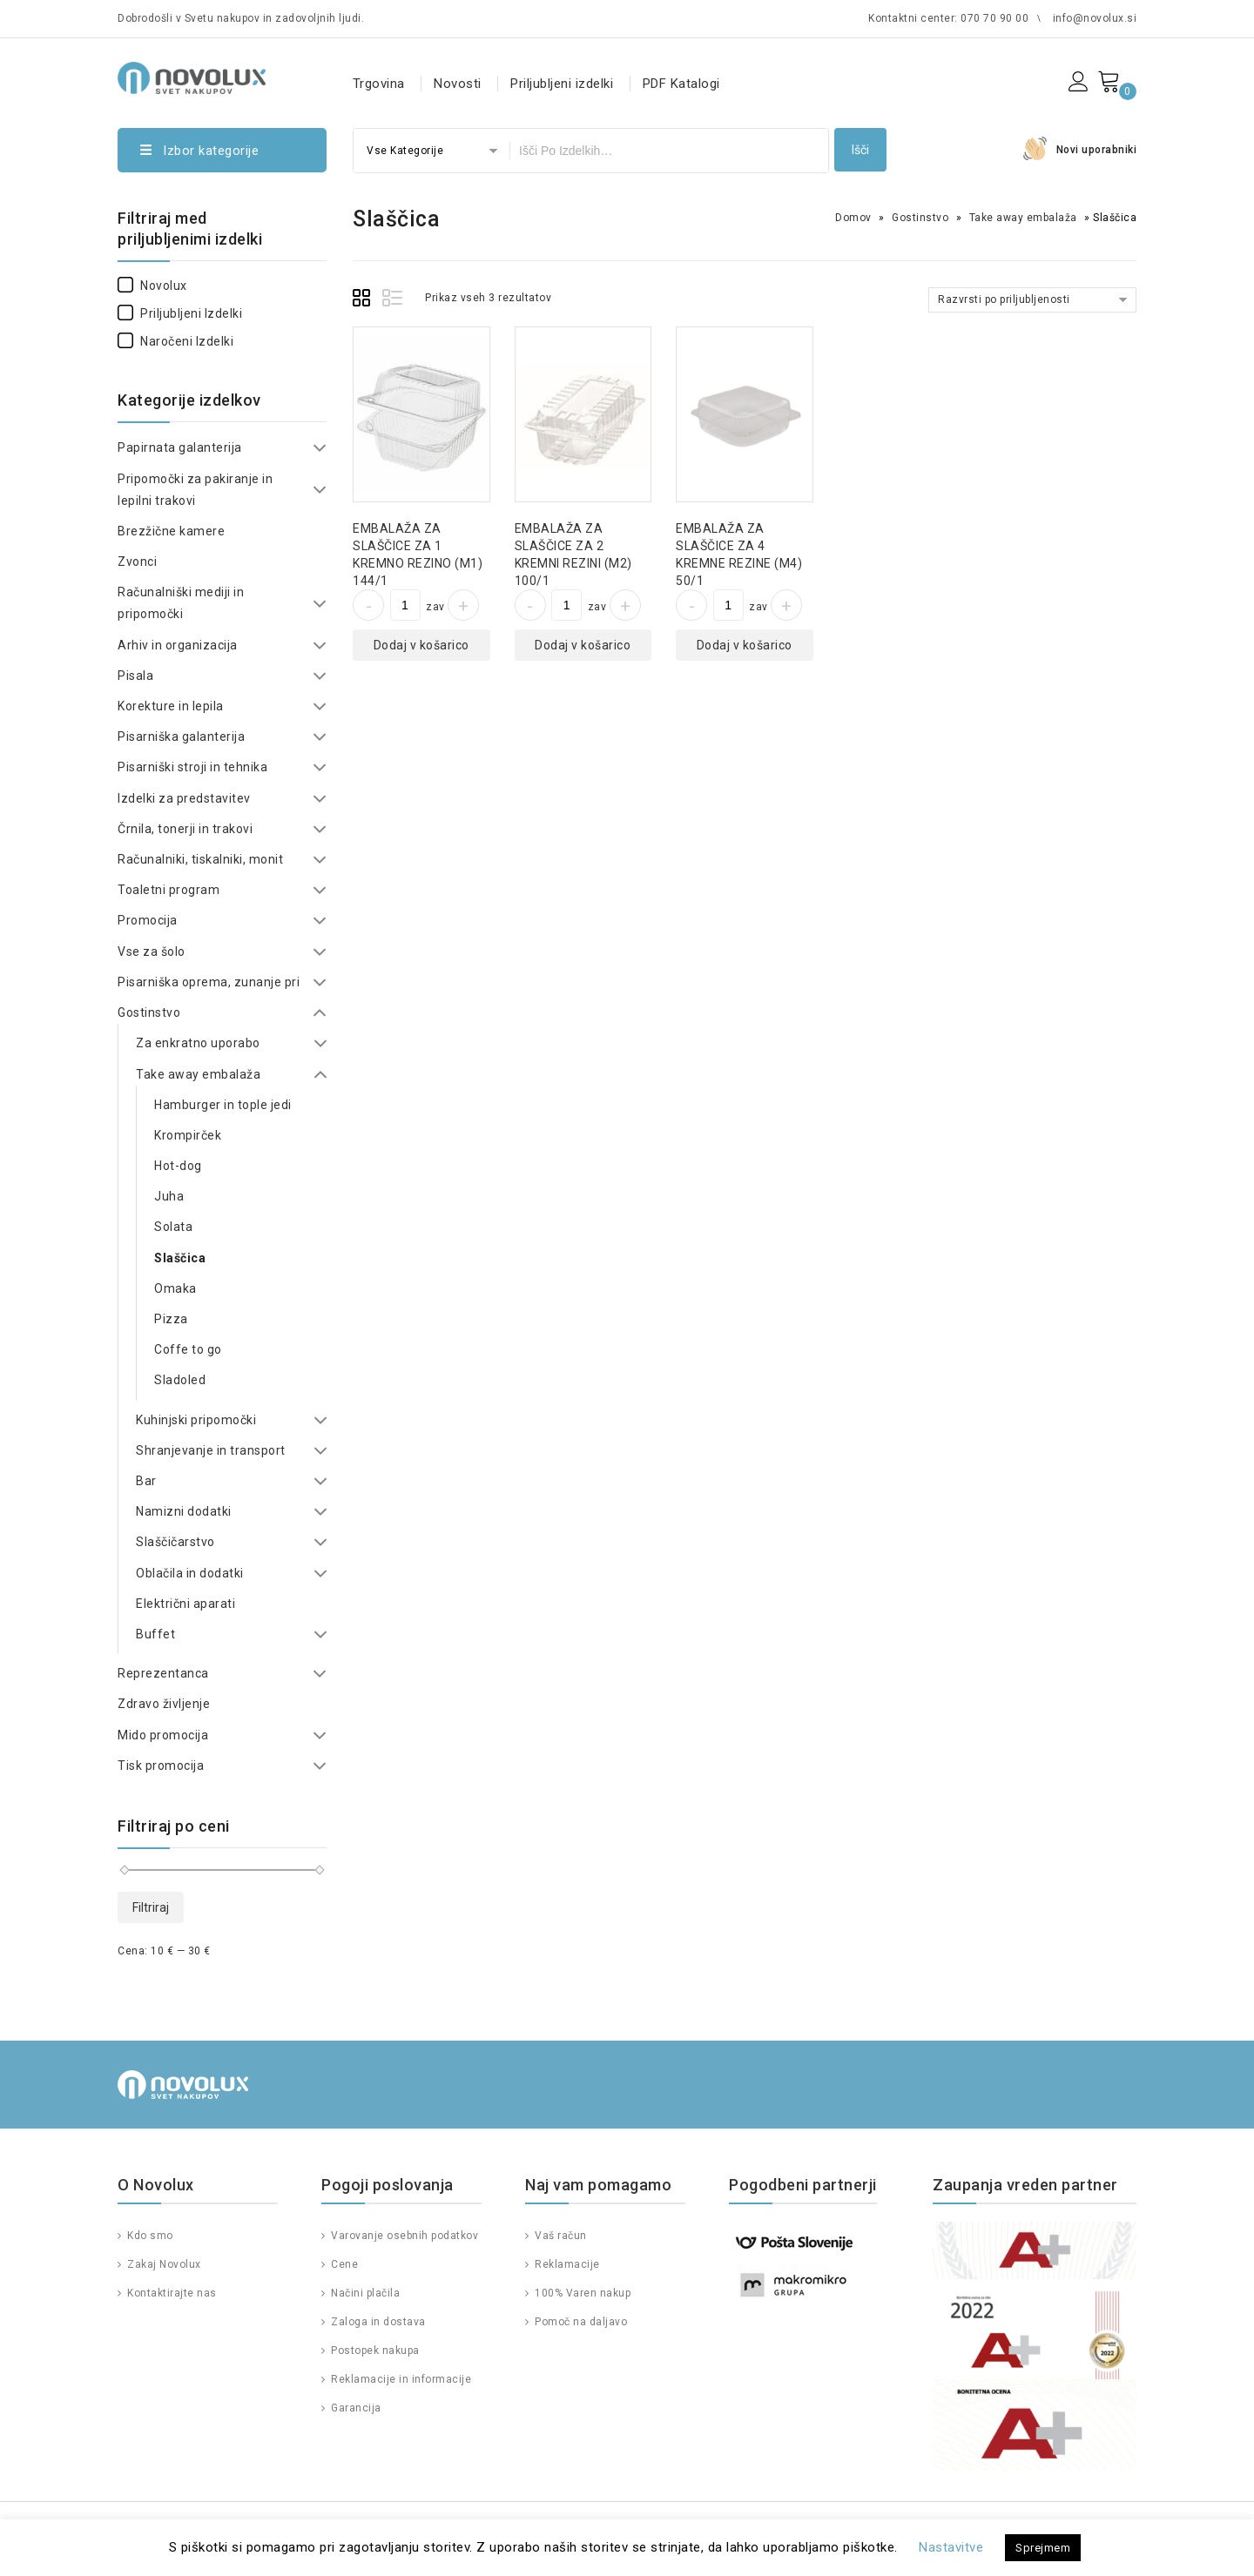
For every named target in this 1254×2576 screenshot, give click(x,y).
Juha (169, 1196)
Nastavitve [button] (951, 2547)
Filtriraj (150, 1907)
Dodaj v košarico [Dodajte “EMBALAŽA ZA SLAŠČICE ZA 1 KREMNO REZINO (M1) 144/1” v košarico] (421, 645)
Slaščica (180, 1258)
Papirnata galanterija (180, 447)
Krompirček (187, 1135)
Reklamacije (566, 2264)
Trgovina (379, 83)
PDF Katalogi (681, 83)
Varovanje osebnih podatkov (403, 2236)
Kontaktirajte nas (171, 2293)
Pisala (135, 676)
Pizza (171, 1319)
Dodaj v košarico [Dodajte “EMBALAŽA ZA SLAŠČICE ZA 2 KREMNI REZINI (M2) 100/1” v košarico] (582, 645)
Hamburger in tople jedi (223, 1105)
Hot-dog (178, 1166)
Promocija (148, 920)
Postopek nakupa (374, 2350)
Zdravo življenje (164, 1704)
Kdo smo (149, 2236)
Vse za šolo (151, 951)
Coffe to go (188, 1349)
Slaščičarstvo (175, 1542)
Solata (173, 1227)
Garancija (354, 2408)
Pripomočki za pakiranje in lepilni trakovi (195, 490)
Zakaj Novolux (163, 2264)
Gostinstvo (920, 218)
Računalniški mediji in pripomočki (181, 603)
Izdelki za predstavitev (184, 798)
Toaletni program (168, 890)
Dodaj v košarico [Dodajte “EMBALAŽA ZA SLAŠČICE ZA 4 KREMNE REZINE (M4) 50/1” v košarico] (744, 645)
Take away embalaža (1023, 218)
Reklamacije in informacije (400, 2379)
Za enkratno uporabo (198, 1043)
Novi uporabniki (1096, 150)
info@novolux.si (1095, 18)
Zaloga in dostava (377, 2322)
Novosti (458, 83)
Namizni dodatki (184, 1511)
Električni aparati (185, 1604)
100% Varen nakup (581, 2293)
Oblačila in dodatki (190, 1573)
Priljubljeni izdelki (561, 83)
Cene (343, 2264)
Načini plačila (364, 2293)
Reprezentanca (163, 1673)
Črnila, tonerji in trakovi (185, 829)
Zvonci (137, 561)
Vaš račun (559, 2236)
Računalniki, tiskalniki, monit (200, 859)
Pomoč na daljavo (580, 2322)
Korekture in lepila (171, 706)
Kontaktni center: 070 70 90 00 (948, 18)
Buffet (155, 1634)
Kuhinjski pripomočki (196, 1420)
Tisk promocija (161, 1765)
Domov (853, 218)
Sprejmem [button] (1042, 2547)
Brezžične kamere (171, 531)
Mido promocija (163, 1735)
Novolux (152, 286)
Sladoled (180, 1380)
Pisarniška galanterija (181, 736)
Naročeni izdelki (175, 341)
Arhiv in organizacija (178, 645)
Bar (146, 1481)
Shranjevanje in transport (211, 1450)
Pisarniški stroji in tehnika (192, 767)
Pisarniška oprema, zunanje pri (209, 982)
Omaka (175, 1288)
